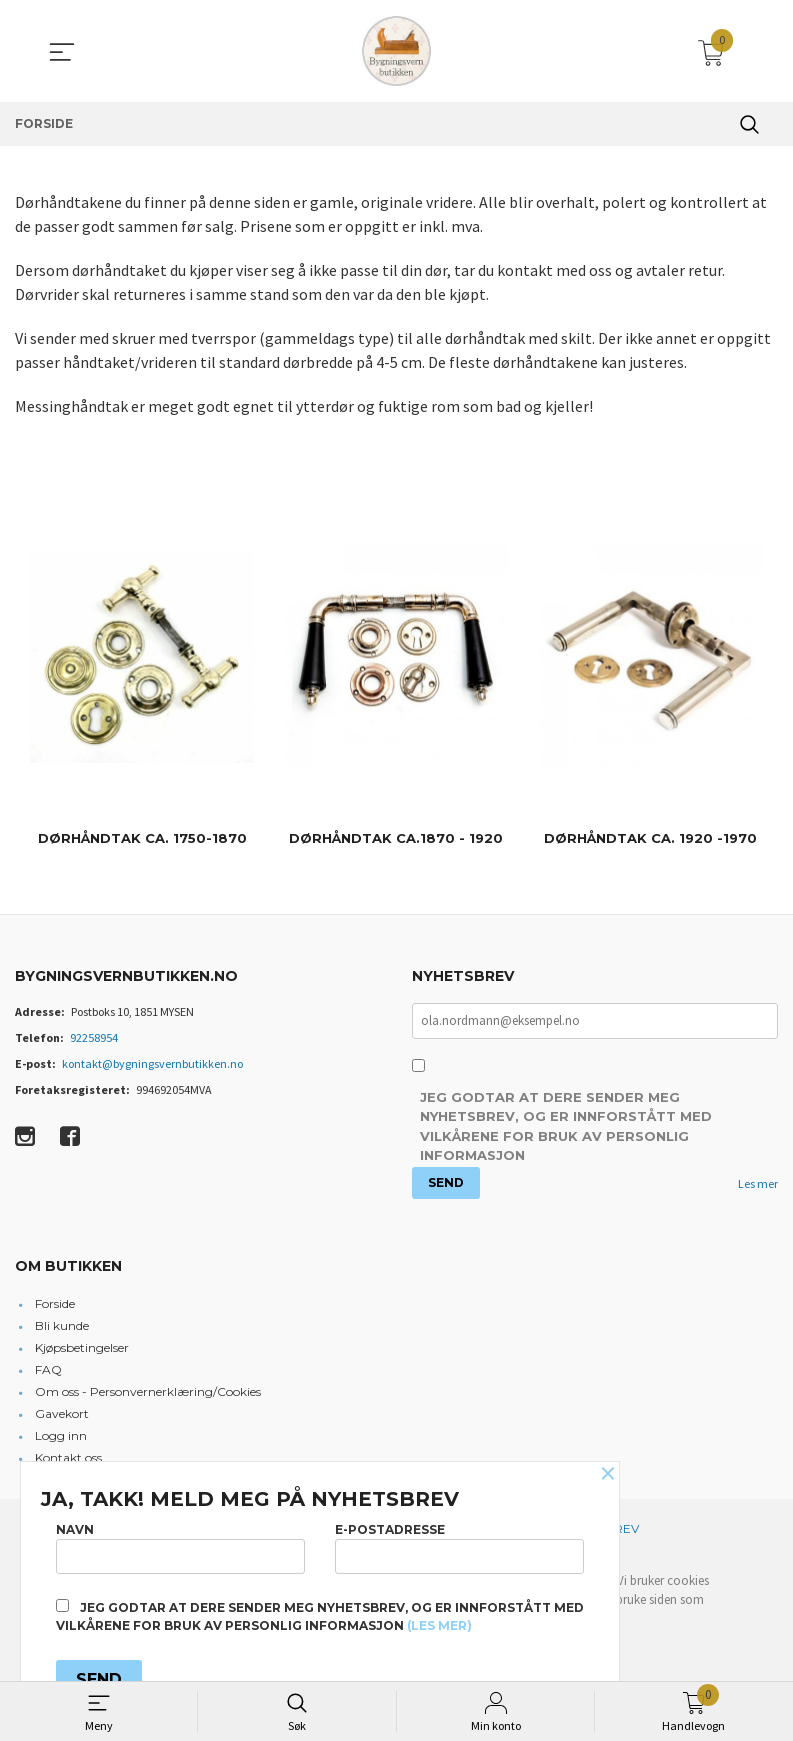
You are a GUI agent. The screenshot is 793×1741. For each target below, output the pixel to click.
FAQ (48, 1369)
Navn (180, 1547)
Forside (55, 1303)
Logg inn (61, 1435)
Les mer (758, 1183)
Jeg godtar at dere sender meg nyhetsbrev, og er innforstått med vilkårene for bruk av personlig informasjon (566, 1127)
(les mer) (439, 1625)
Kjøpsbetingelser (82, 1347)
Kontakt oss (68, 1457)
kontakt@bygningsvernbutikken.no (152, 1063)
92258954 (94, 1037)
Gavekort (62, 1413)
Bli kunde (62, 1325)
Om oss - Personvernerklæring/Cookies (148, 1391)
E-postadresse (459, 1547)
